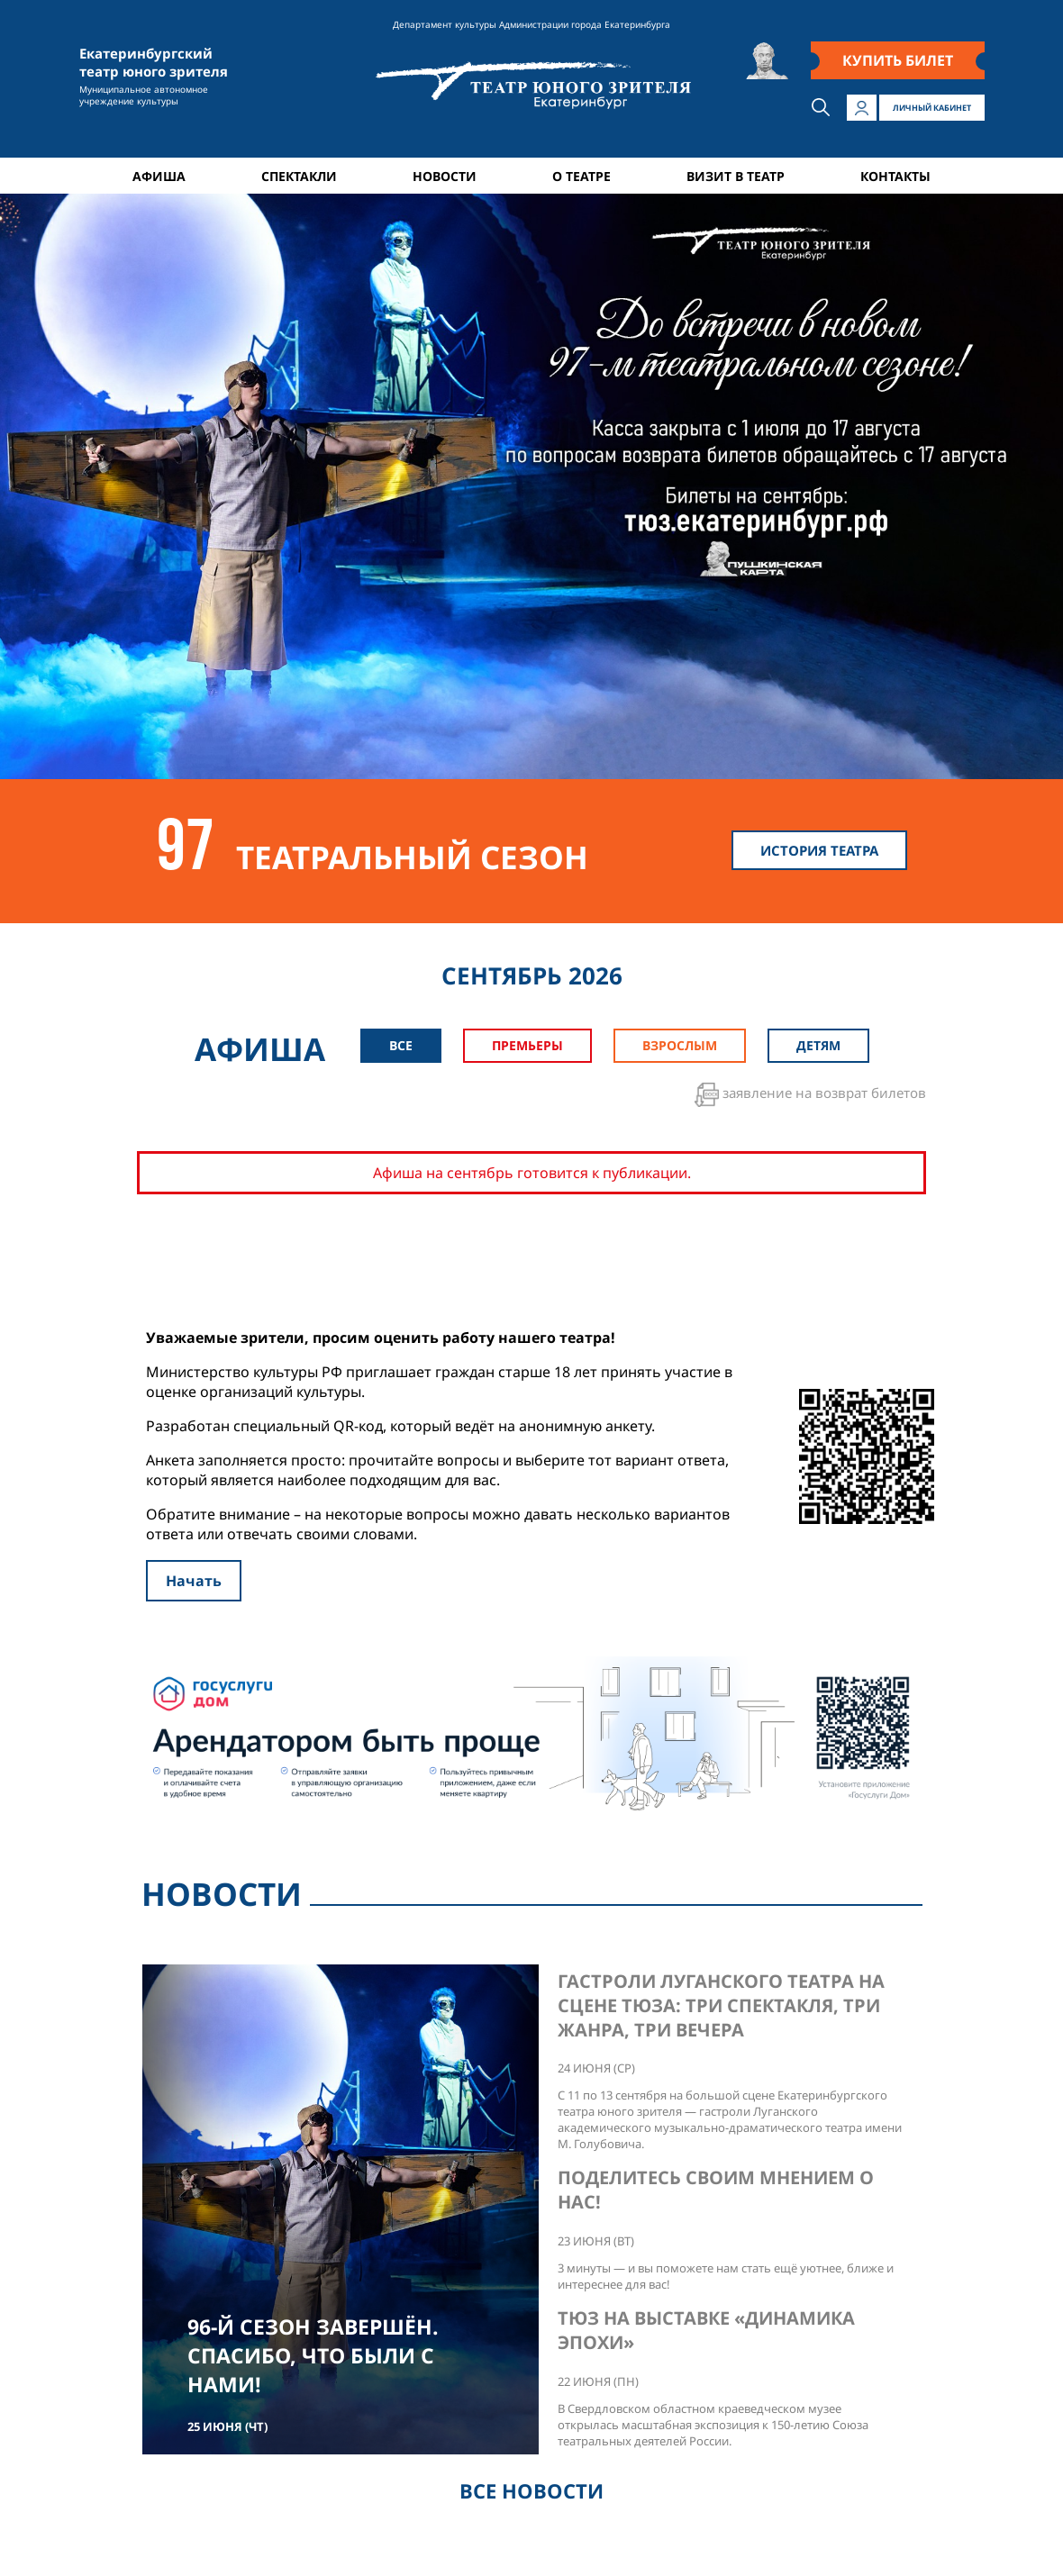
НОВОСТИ (445, 176)
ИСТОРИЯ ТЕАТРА (819, 850)
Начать (194, 1581)
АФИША (159, 176)
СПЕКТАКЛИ (299, 176)
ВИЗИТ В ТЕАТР (735, 176)
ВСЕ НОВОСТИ (531, 2490)
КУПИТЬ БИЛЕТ (897, 60)
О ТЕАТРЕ (581, 176)
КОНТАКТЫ (895, 176)
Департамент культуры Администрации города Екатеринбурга (531, 24)
